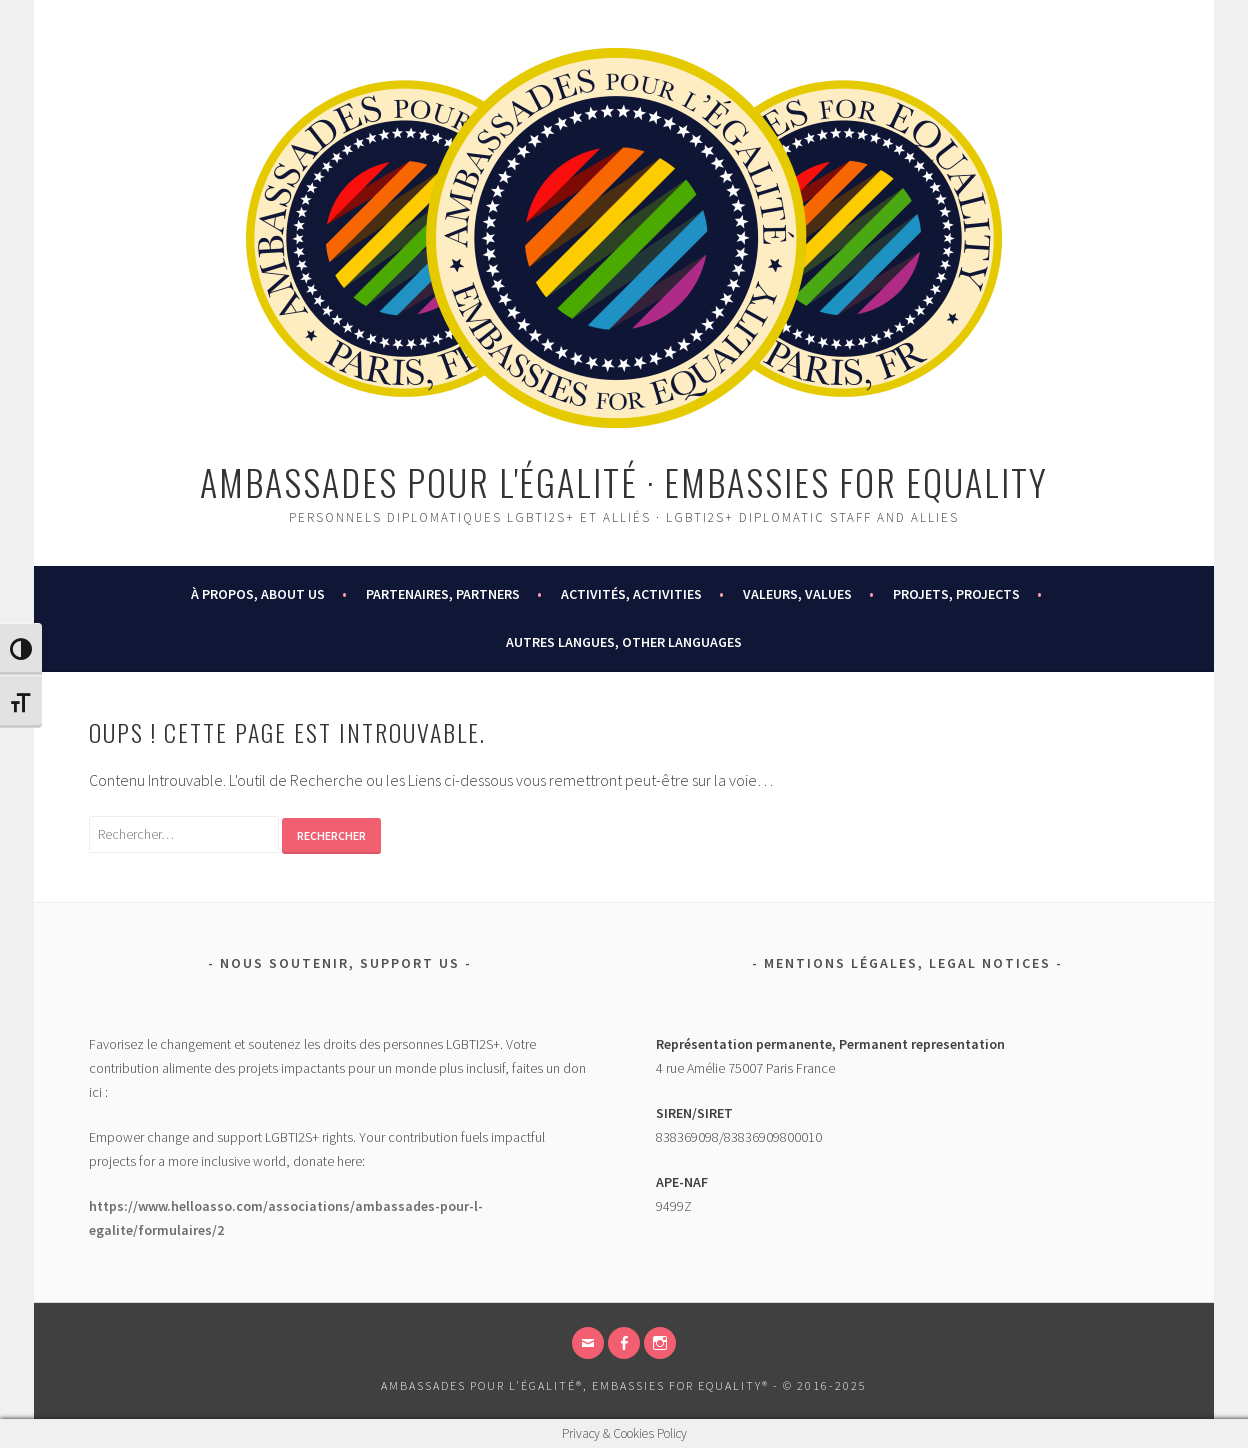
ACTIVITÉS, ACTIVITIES (631, 594)
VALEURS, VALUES (797, 594)
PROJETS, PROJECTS (956, 594)
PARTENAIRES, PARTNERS (443, 594)
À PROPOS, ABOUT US (258, 594)
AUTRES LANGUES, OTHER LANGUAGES (624, 642)
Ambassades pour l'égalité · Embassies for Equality (624, 481)
